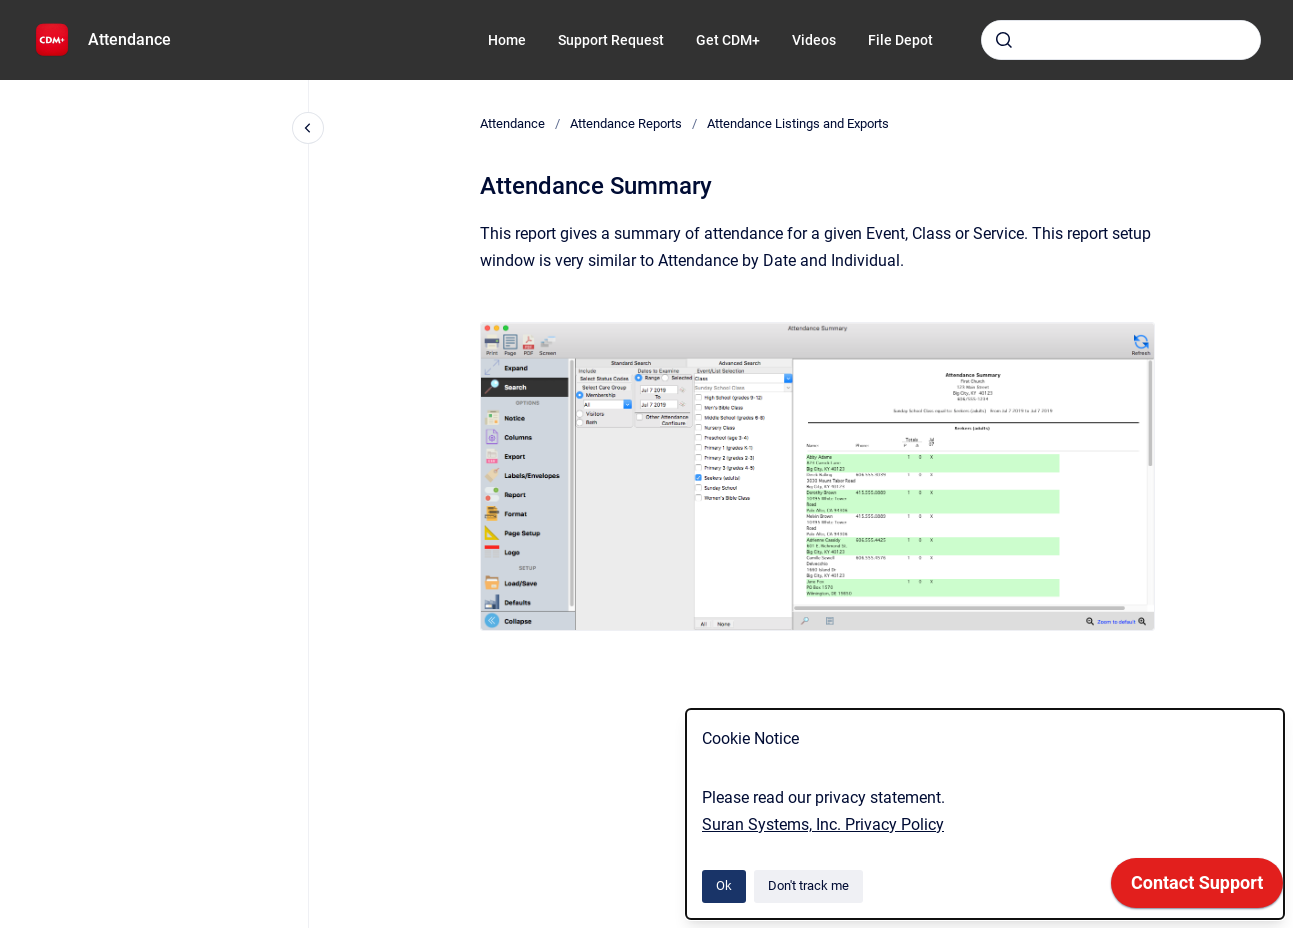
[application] (1197, 888)
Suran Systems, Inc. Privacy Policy (823, 824)
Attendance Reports (626, 123)
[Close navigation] (308, 128)
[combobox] (1121, 40)
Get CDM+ (728, 40)
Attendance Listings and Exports (798, 123)
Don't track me (808, 885)
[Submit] (1004, 40)
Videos (814, 40)
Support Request (611, 40)
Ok (724, 885)
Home (507, 40)
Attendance (129, 39)
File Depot (900, 40)
